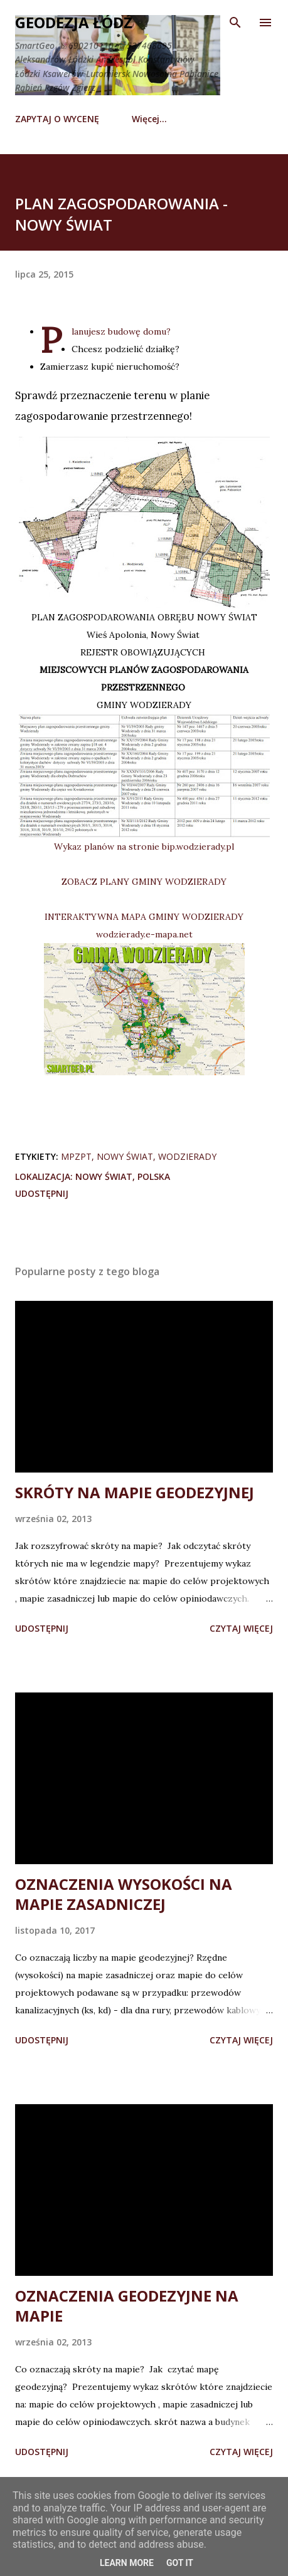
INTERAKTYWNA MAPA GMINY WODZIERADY (144, 916)
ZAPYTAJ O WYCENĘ (57, 119)
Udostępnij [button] (41, 1193)
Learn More (127, 2563)
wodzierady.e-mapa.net (144, 934)
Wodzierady (187, 1156)
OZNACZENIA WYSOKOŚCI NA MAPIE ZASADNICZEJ (123, 1894)
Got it (179, 2563)
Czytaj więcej (241, 1628)
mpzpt (76, 1156)
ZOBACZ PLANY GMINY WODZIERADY (144, 881)
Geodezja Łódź (73, 22)
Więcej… (149, 119)
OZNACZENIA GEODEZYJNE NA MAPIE (126, 2305)
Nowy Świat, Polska (122, 1176)
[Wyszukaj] (235, 22)
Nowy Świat (125, 1156)
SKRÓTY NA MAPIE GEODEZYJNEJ (134, 1492)
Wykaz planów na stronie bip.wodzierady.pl (144, 846)
